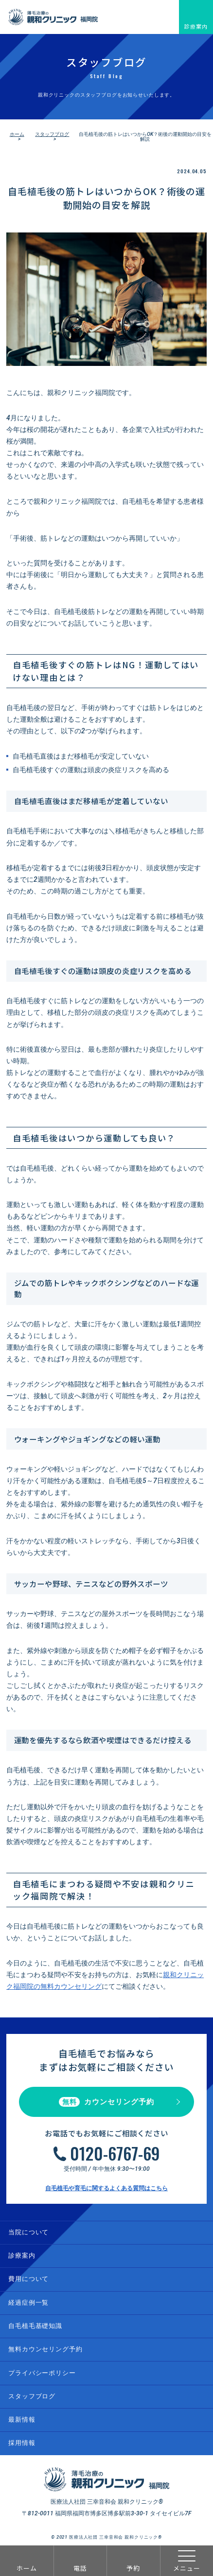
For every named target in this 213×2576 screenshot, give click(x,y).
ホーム (27, 2568)
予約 (133, 2568)
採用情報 (21, 2442)
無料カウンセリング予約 (45, 2349)
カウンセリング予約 (106, 2102)
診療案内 (196, 26)
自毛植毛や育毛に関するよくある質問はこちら (106, 2188)
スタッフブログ (52, 134)
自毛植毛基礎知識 (35, 2325)
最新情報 (21, 2419)
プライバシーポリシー (42, 2373)
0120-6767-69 (115, 2153)
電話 (80, 2568)
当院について (28, 2232)
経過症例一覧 (28, 2302)
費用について (28, 2278)
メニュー (186, 2561)
